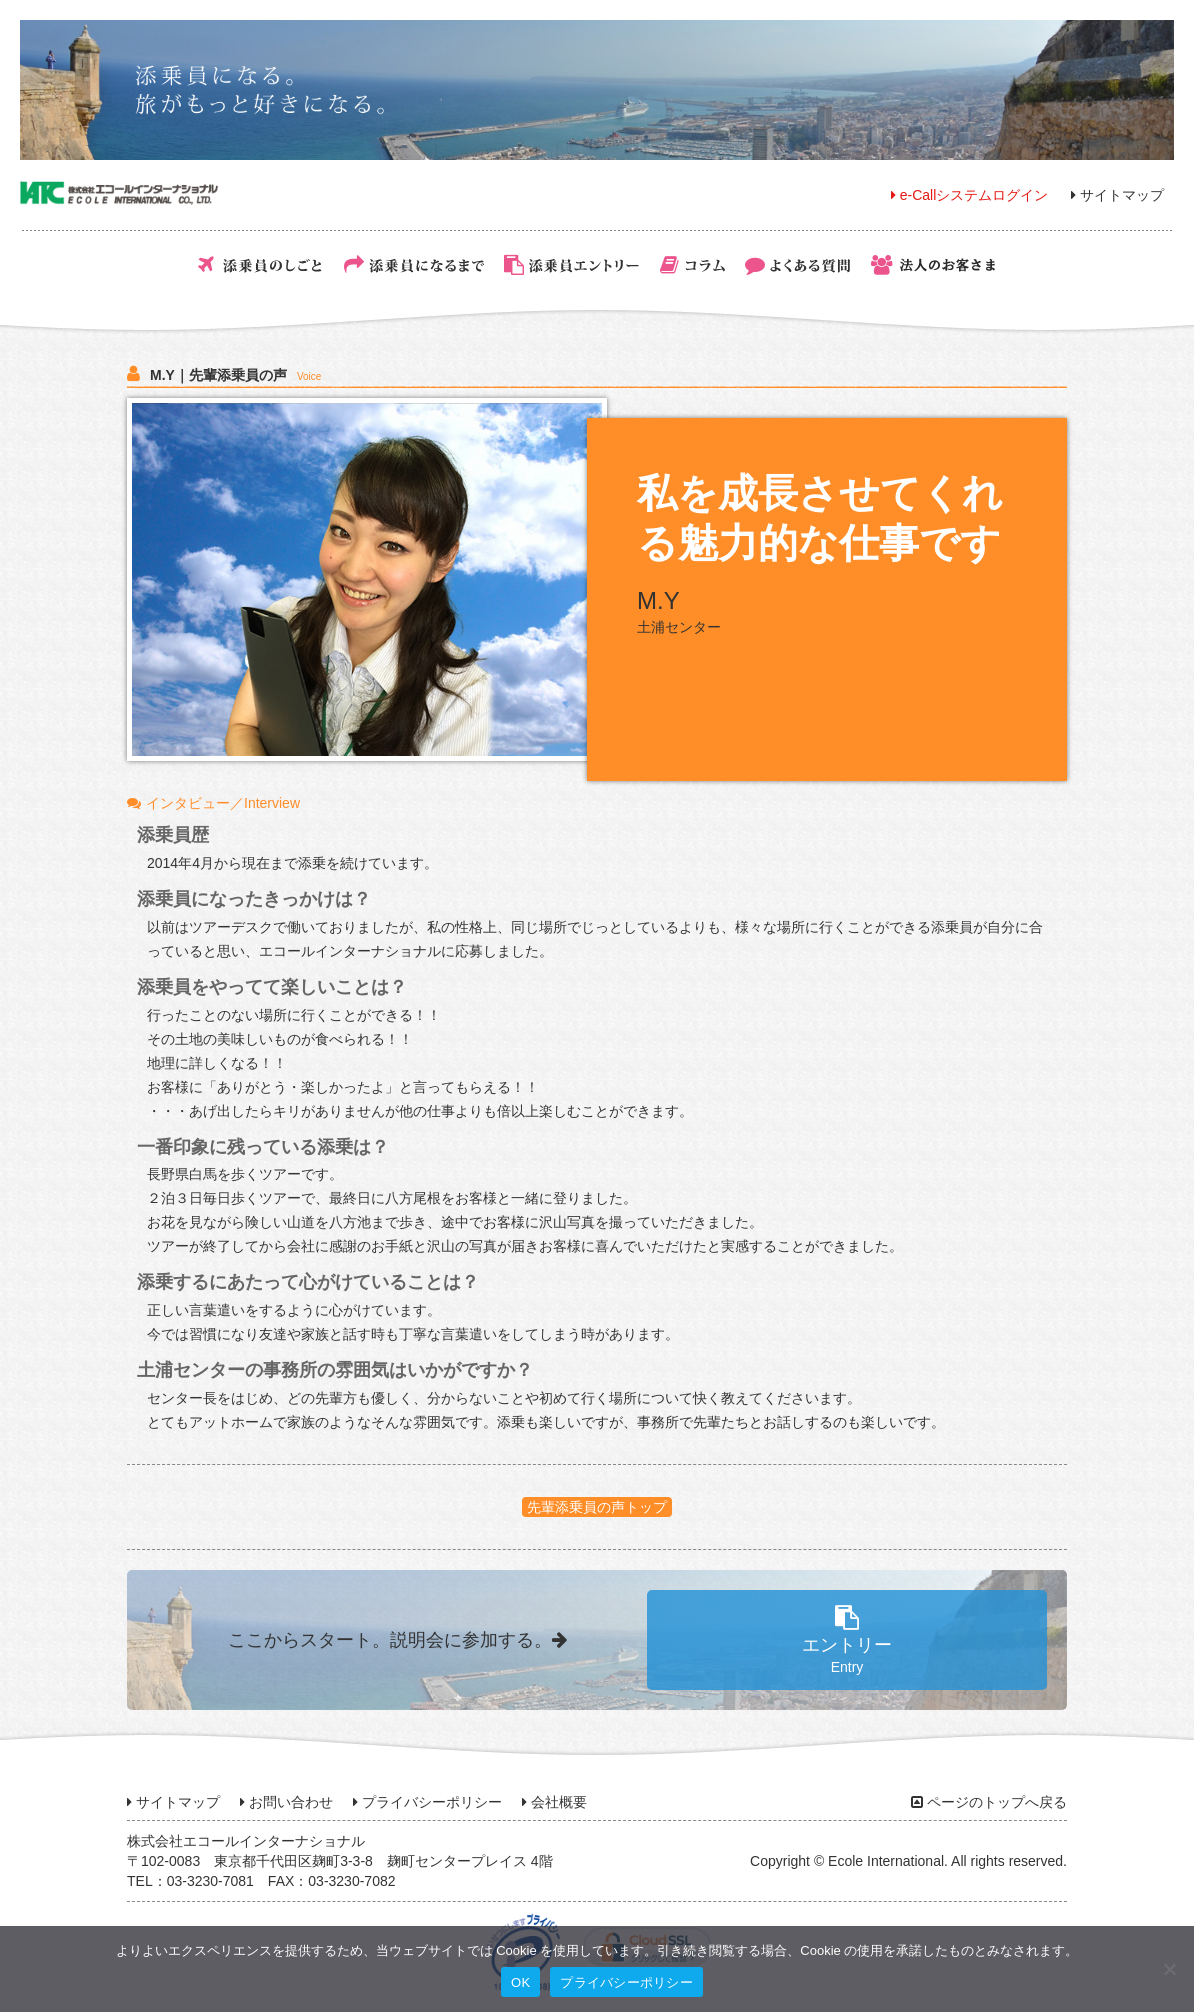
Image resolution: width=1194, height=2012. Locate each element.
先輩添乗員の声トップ (597, 1507)
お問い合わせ (286, 1802)
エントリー (847, 1640)
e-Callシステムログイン (969, 195)
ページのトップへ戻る (989, 1802)
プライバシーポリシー (427, 1802)
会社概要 (554, 1802)
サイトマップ (1117, 195)
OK (520, 1982)
